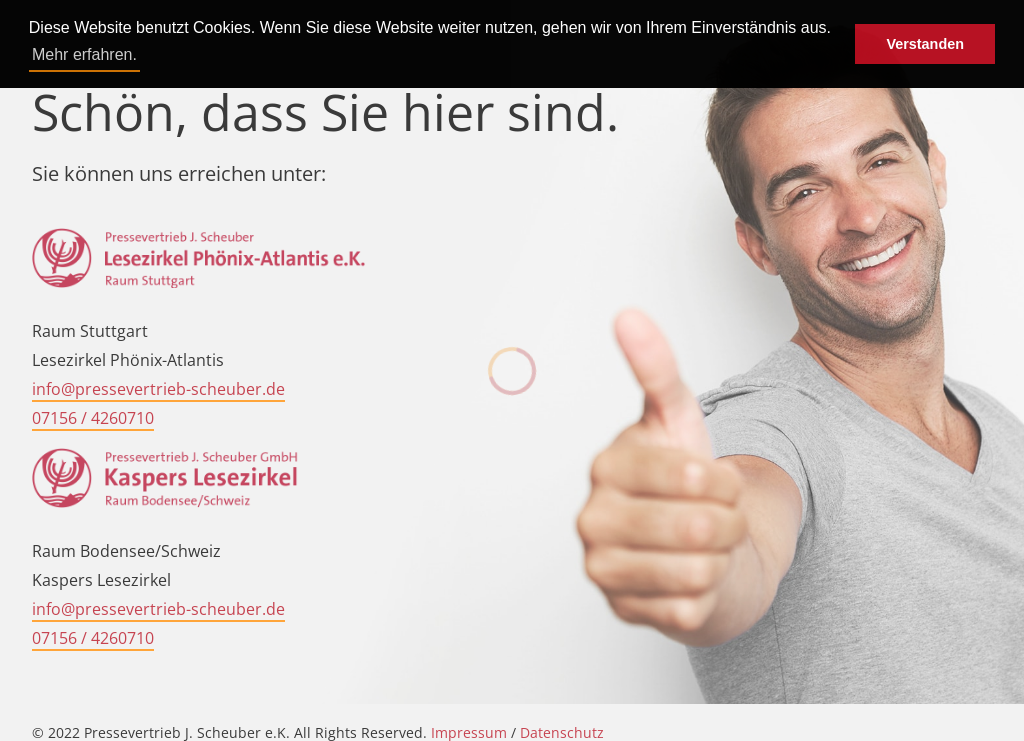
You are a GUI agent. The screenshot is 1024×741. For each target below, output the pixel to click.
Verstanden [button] (925, 44)
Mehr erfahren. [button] (84, 54)
